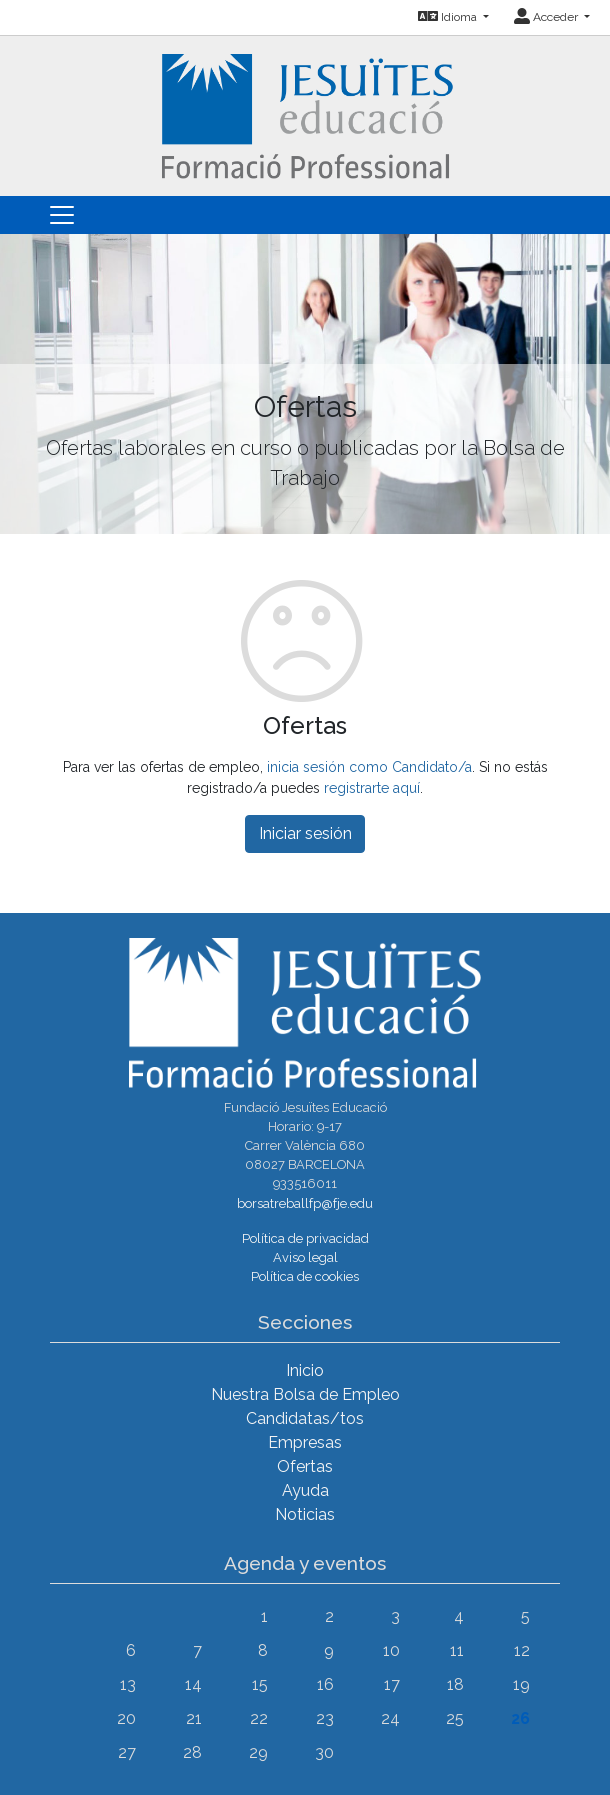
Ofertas (305, 1466)
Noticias (305, 1514)
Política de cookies (305, 1276)
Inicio (305, 1370)
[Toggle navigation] (62, 215)
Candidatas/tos (305, 1418)
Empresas (305, 1442)
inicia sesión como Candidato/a (369, 767)
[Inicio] (305, 114)
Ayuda (305, 1490)
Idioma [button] (449, 17)
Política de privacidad (305, 1238)
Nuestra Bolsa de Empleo (305, 1394)
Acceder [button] (547, 17)
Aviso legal (305, 1257)
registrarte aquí (372, 788)
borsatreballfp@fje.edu (305, 1203)
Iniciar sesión (305, 833)
